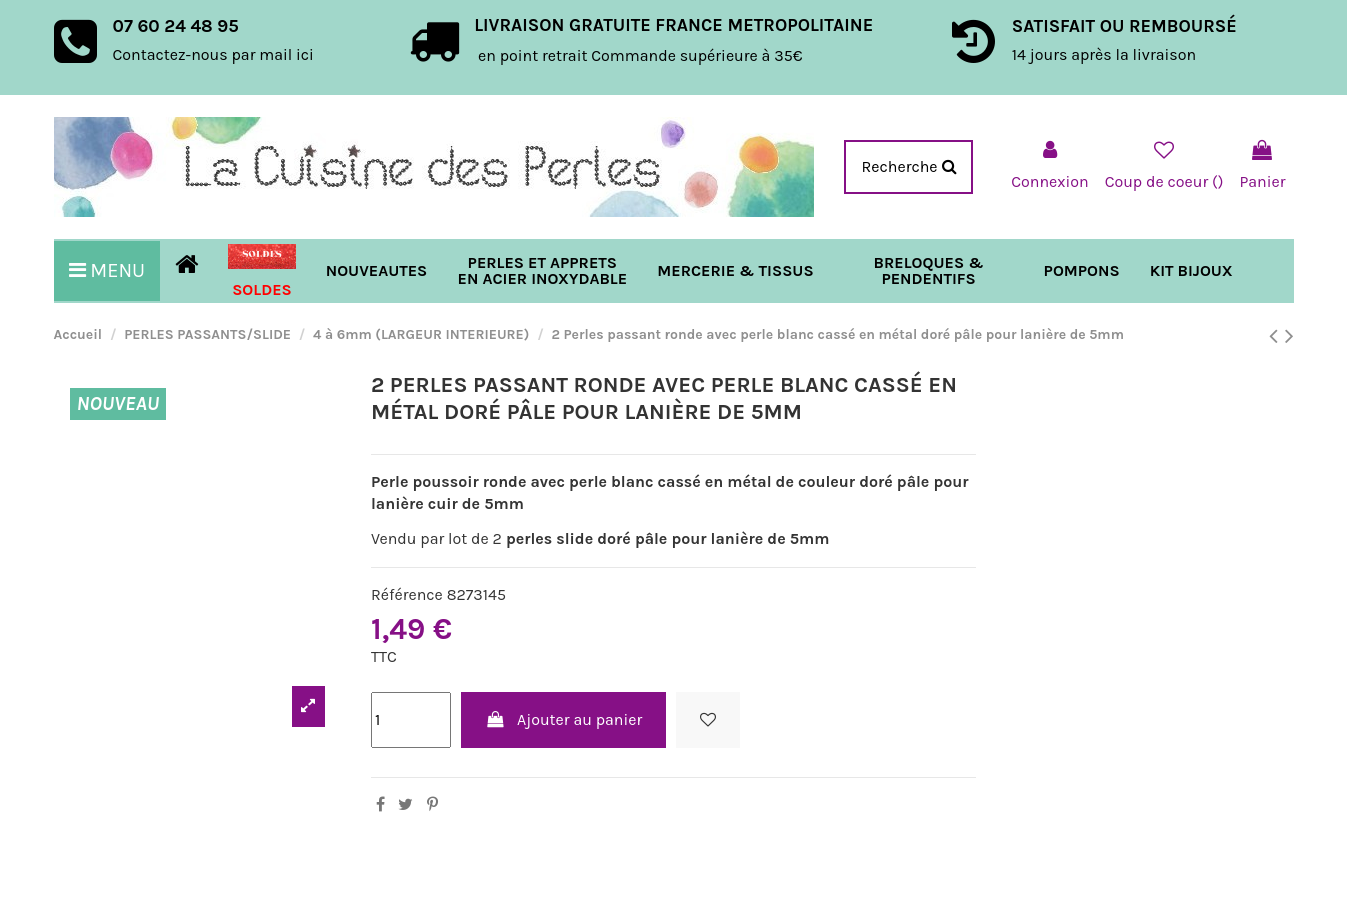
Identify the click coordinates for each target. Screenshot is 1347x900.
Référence (407, 594)
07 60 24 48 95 (176, 26)
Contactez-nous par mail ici (213, 54)
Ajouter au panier (564, 719)
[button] (735, 271)
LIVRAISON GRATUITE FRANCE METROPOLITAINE (673, 25)
